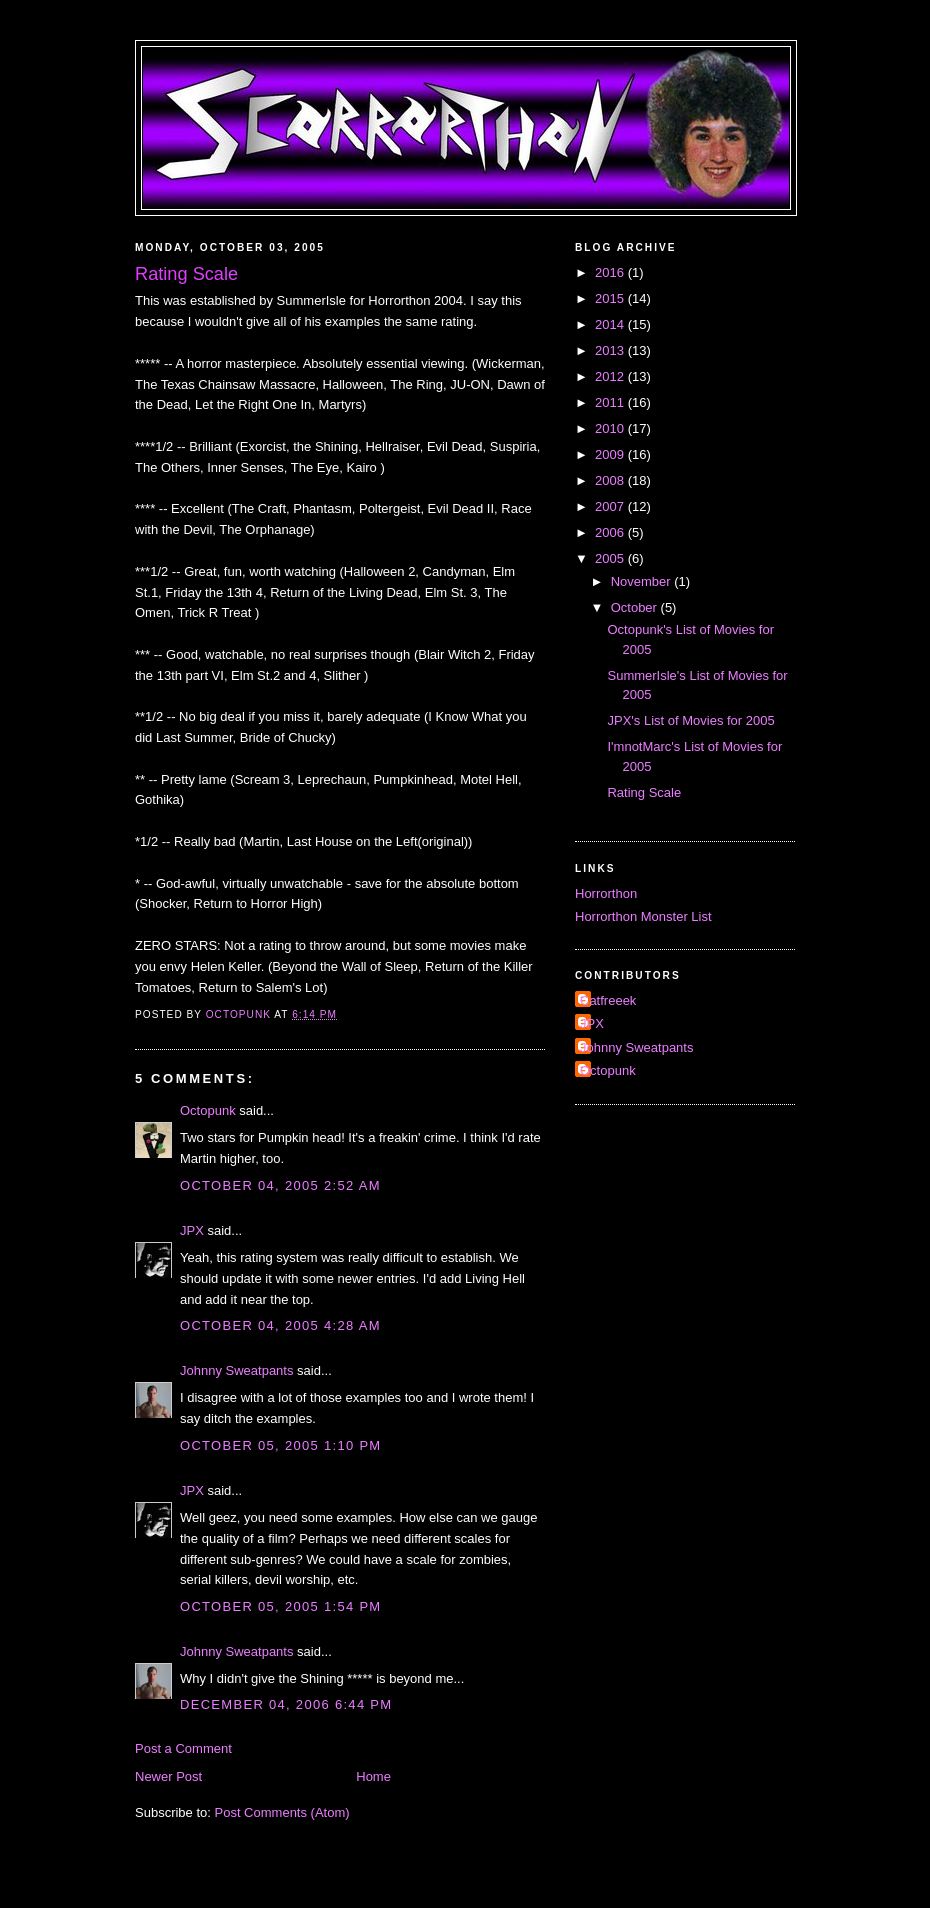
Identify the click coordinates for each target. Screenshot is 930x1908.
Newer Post (168, 1776)
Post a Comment (183, 1748)
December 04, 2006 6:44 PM (286, 1704)
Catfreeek (608, 1000)
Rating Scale (644, 792)
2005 (611, 558)
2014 (611, 324)
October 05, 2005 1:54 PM (281, 1606)
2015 (611, 298)
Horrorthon (606, 893)
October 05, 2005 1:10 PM (281, 1445)
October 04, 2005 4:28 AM (280, 1325)
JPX (192, 1230)
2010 (611, 428)
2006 (611, 532)
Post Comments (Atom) (282, 1812)
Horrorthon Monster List (643, 916)
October (636, 607)
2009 (611, 454)
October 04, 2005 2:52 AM (280, 1185)
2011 (611, 402)
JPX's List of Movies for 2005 (690, 720)
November (643, 581)
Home (373, 1776)
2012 (611, 376)
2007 (611, 506)
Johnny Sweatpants (236, 1370)
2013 (611, 350)
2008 (611, 480)
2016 (611, 272)
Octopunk (208, 1110)
